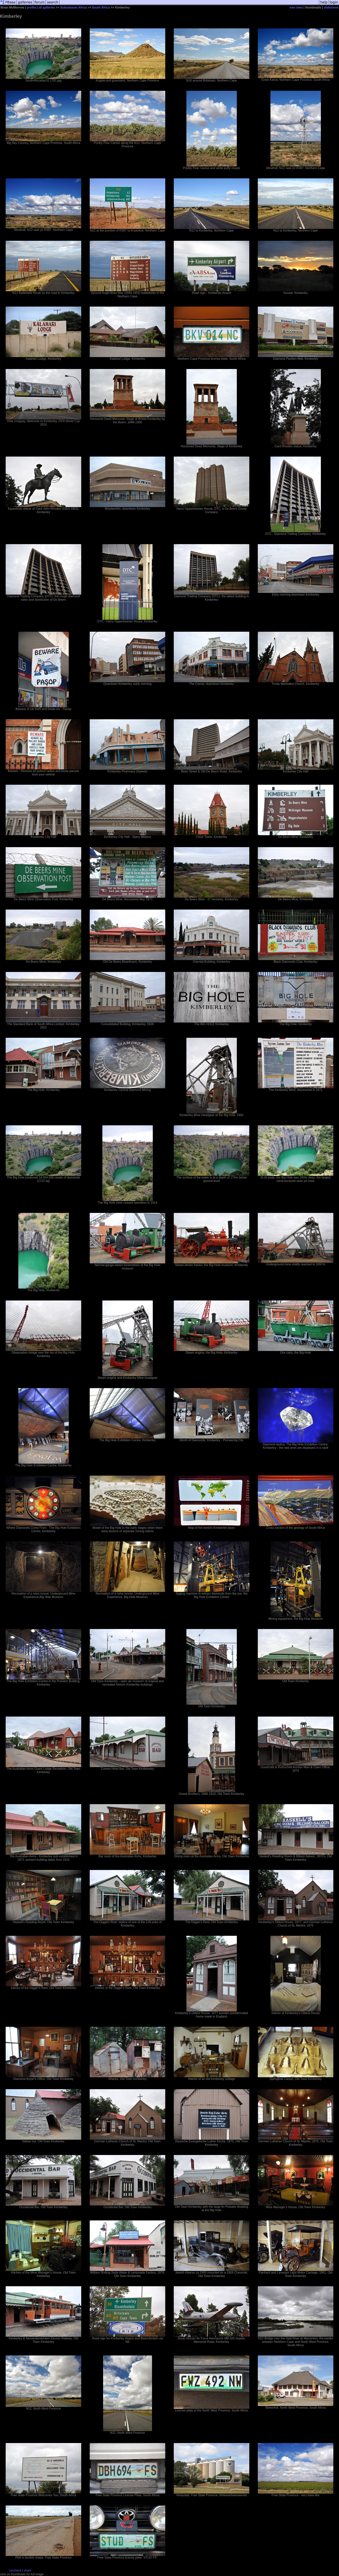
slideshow (331, 7)
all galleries (47, 7)
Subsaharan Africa (73, 7)
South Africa (101, 7)
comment (15, 2570)
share (27, 2570)
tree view (296, 7)
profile (31, 7)
